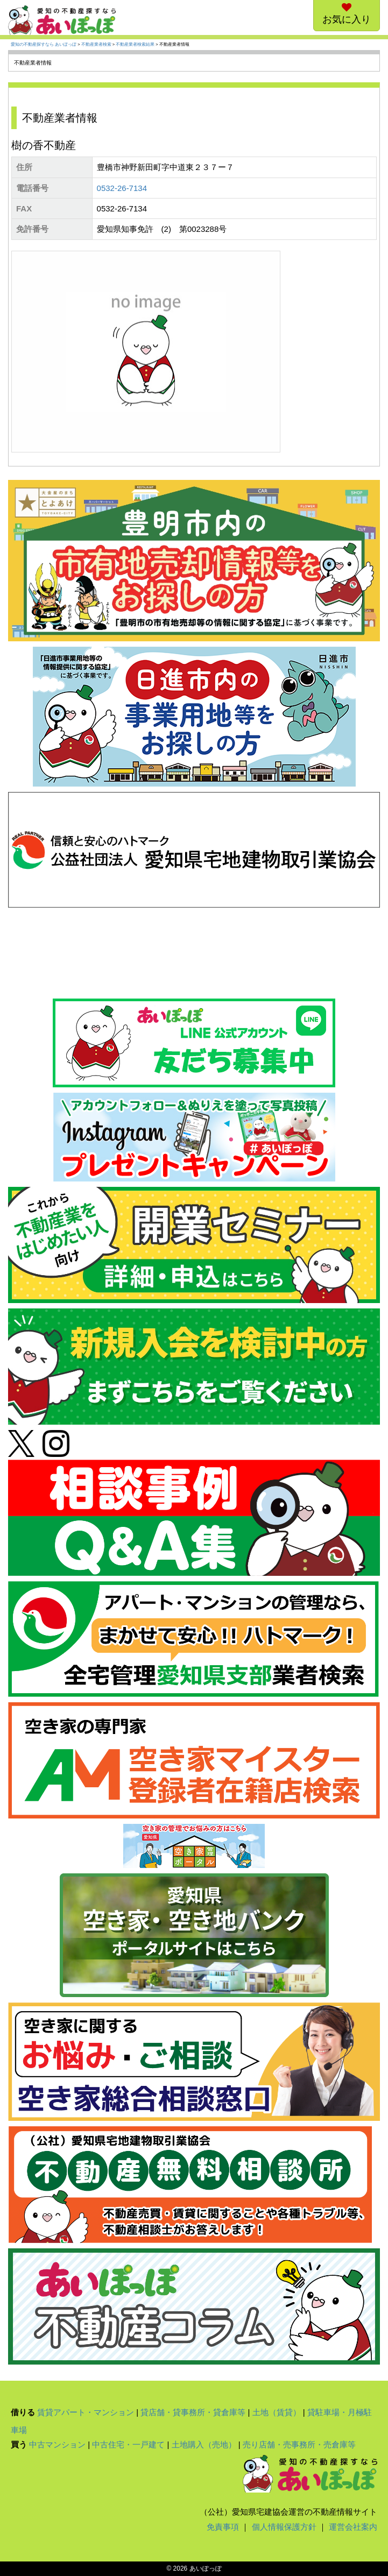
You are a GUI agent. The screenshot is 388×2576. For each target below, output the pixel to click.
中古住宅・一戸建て (128, 2444)
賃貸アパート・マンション (85, 2412)
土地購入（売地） (204, 2444)
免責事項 (223, 2526)
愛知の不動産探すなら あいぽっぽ (43, 44)
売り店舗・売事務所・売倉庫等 (299, 2444)
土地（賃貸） (276, 2412)
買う (19, 2444)
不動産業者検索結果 (135, 44)
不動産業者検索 (96, 44)
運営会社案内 (353, 2526)
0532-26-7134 (122, 188)
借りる (23, 2412)
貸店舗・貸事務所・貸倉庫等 (192, 2412)
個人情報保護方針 (284, 2526)
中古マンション (57, 2444)
